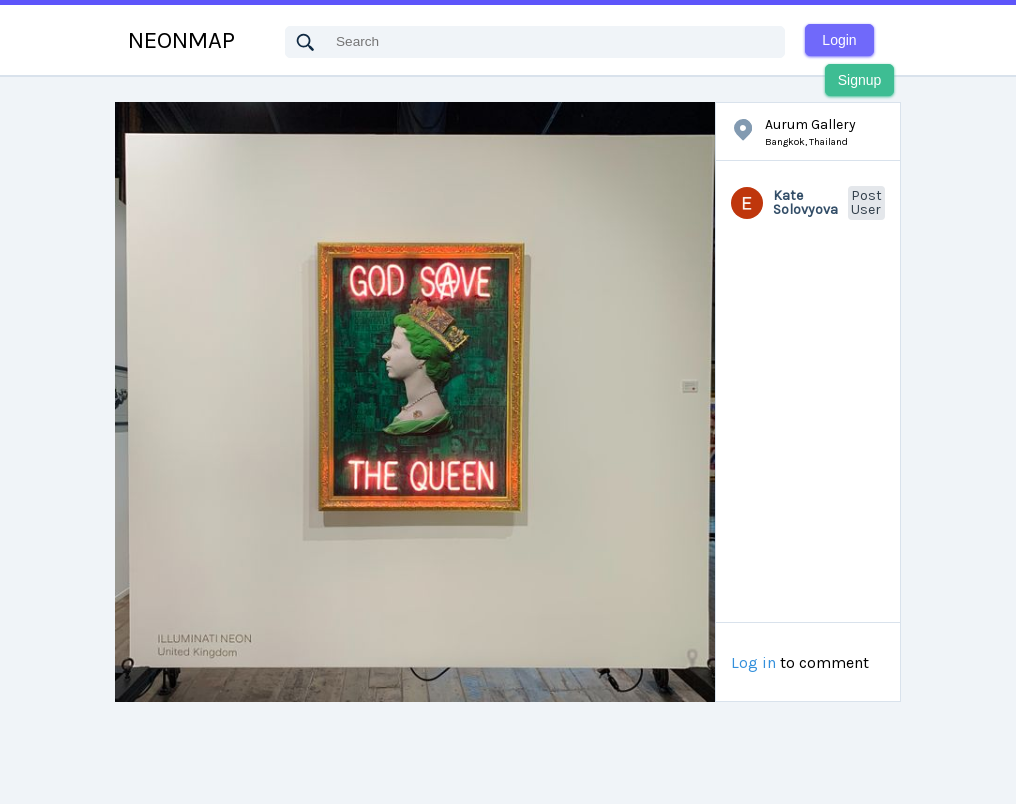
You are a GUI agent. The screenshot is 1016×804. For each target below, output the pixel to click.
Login (839, 40)
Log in (753, 663)
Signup (860, 80)
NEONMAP (181, 40)
